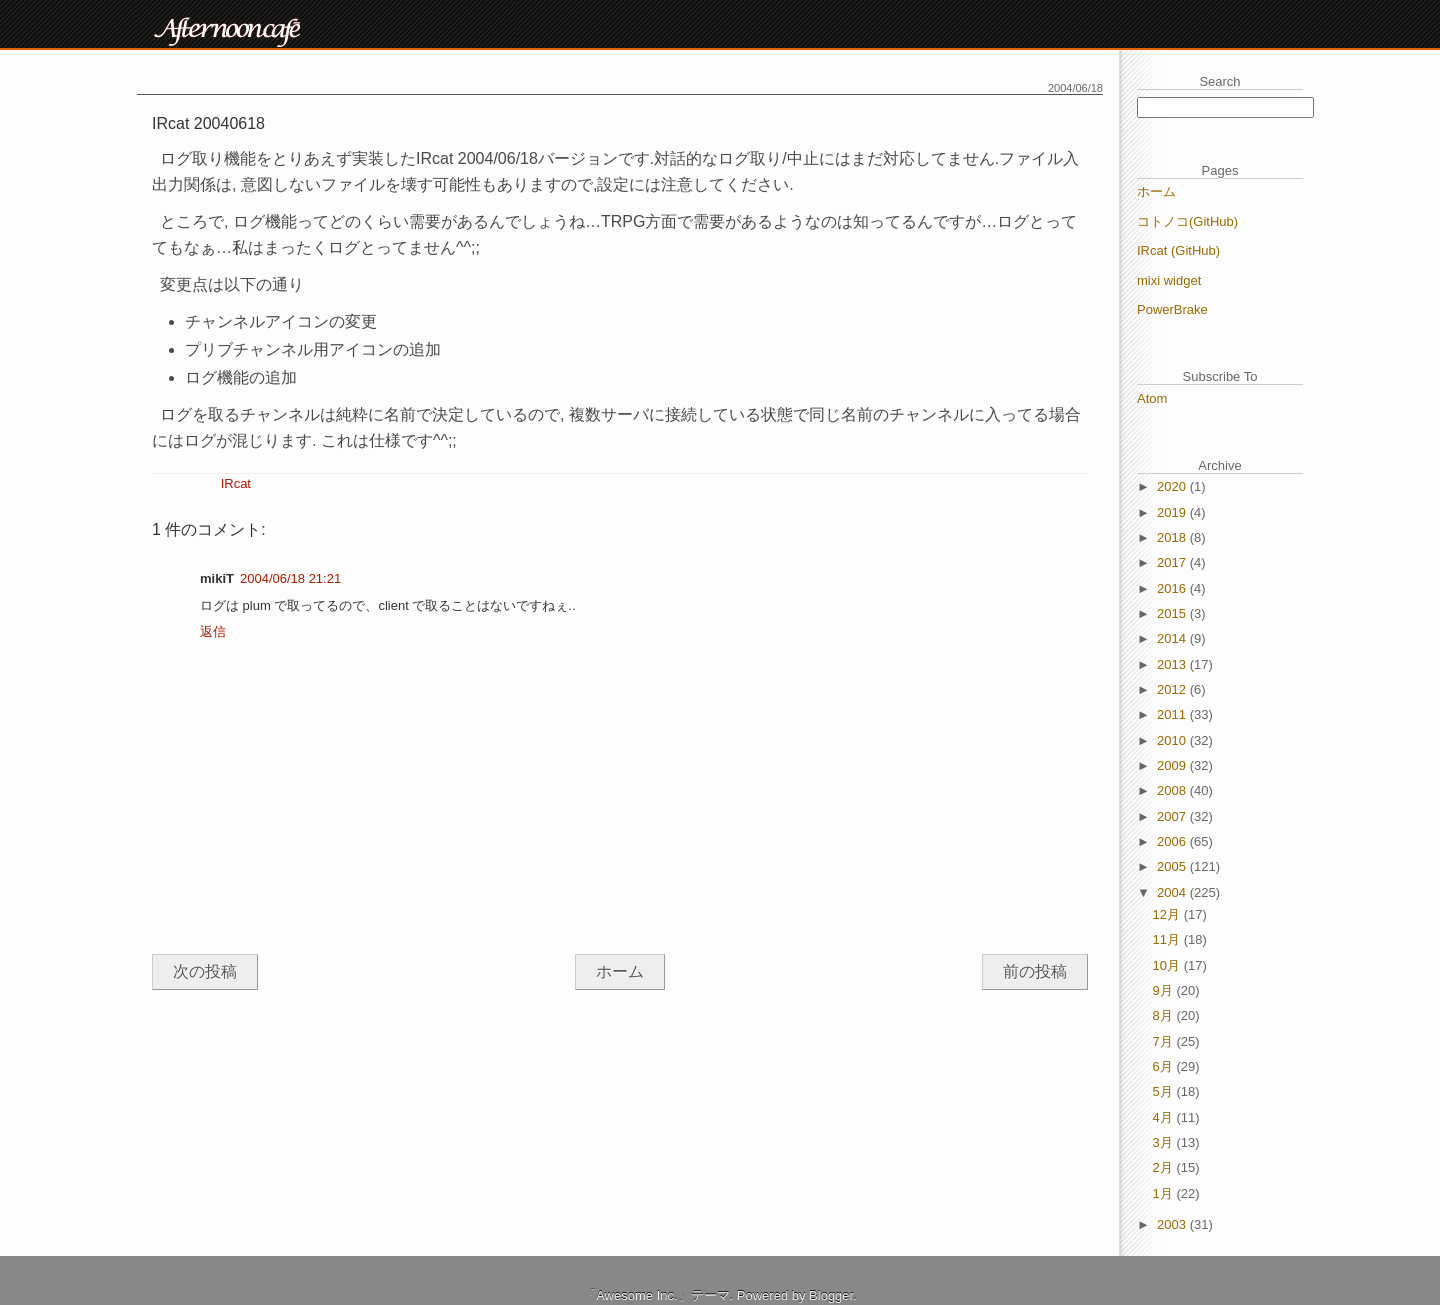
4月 (1165, 1117)
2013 (1173, 664)
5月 (1165, 1091)
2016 (1173, 588)
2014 (1173, 638)
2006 (1173, 841)
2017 (1173, 562)
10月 (1168, 965)
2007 (1173, 816)
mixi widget (1169, 280)
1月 (1165, 1193)
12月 (1168, 914)
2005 (1173, 866)
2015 (1173, 613)
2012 (1173, 689)
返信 (213, 631)
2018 (1173, 537)
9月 (1165, 990)
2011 (1173, 714)
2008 (1173, 790)
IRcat (236, 483)
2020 (1173, 486)
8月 (1165, 1015)
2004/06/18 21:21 (290, 578)
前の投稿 (1035, 971)
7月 (1165, 1041)
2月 (1165, 1167)
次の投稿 (205, 971)
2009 (1173, 765)
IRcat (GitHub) (1178, 250)
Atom (1152, 398)
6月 (1165, 1066)
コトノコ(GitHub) (1187, 221)
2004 (1173, 892)
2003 (1173, 1224)
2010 (1173, 740)
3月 (1165, 1142)
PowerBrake (1172, 309)
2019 (1173, 512)
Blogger (831, 1295)
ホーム (620, 971)
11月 (1168, 939)
